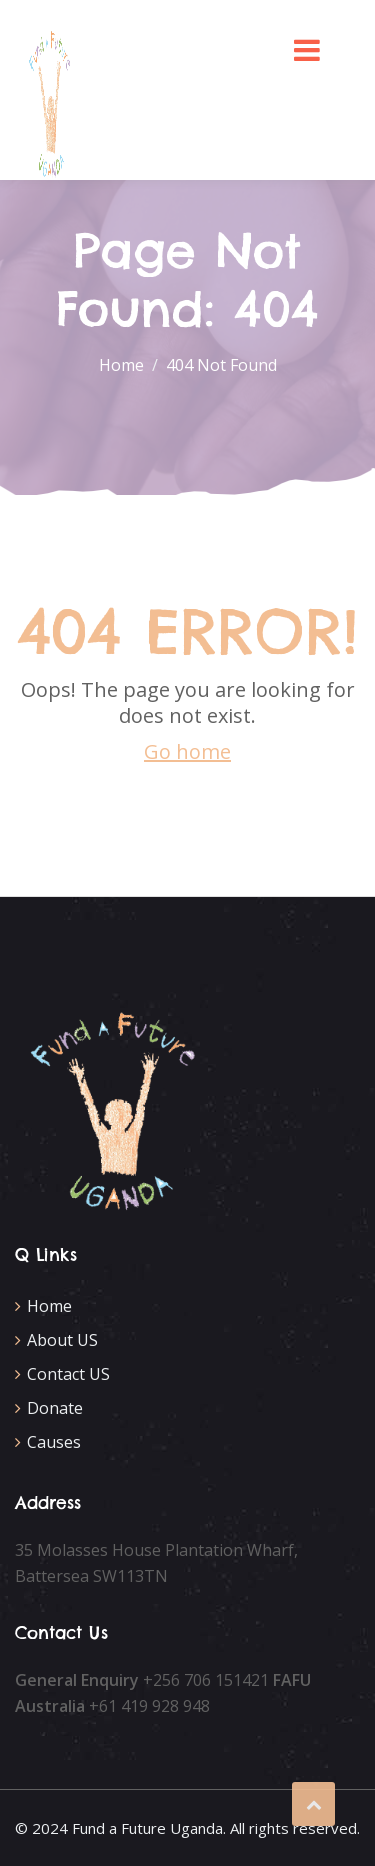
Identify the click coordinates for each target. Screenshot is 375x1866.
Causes (54, 1442)
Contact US (68, 1374)
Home (49, 1306)
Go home (187, 751)
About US (62, 1340)
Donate (55, 1408)
